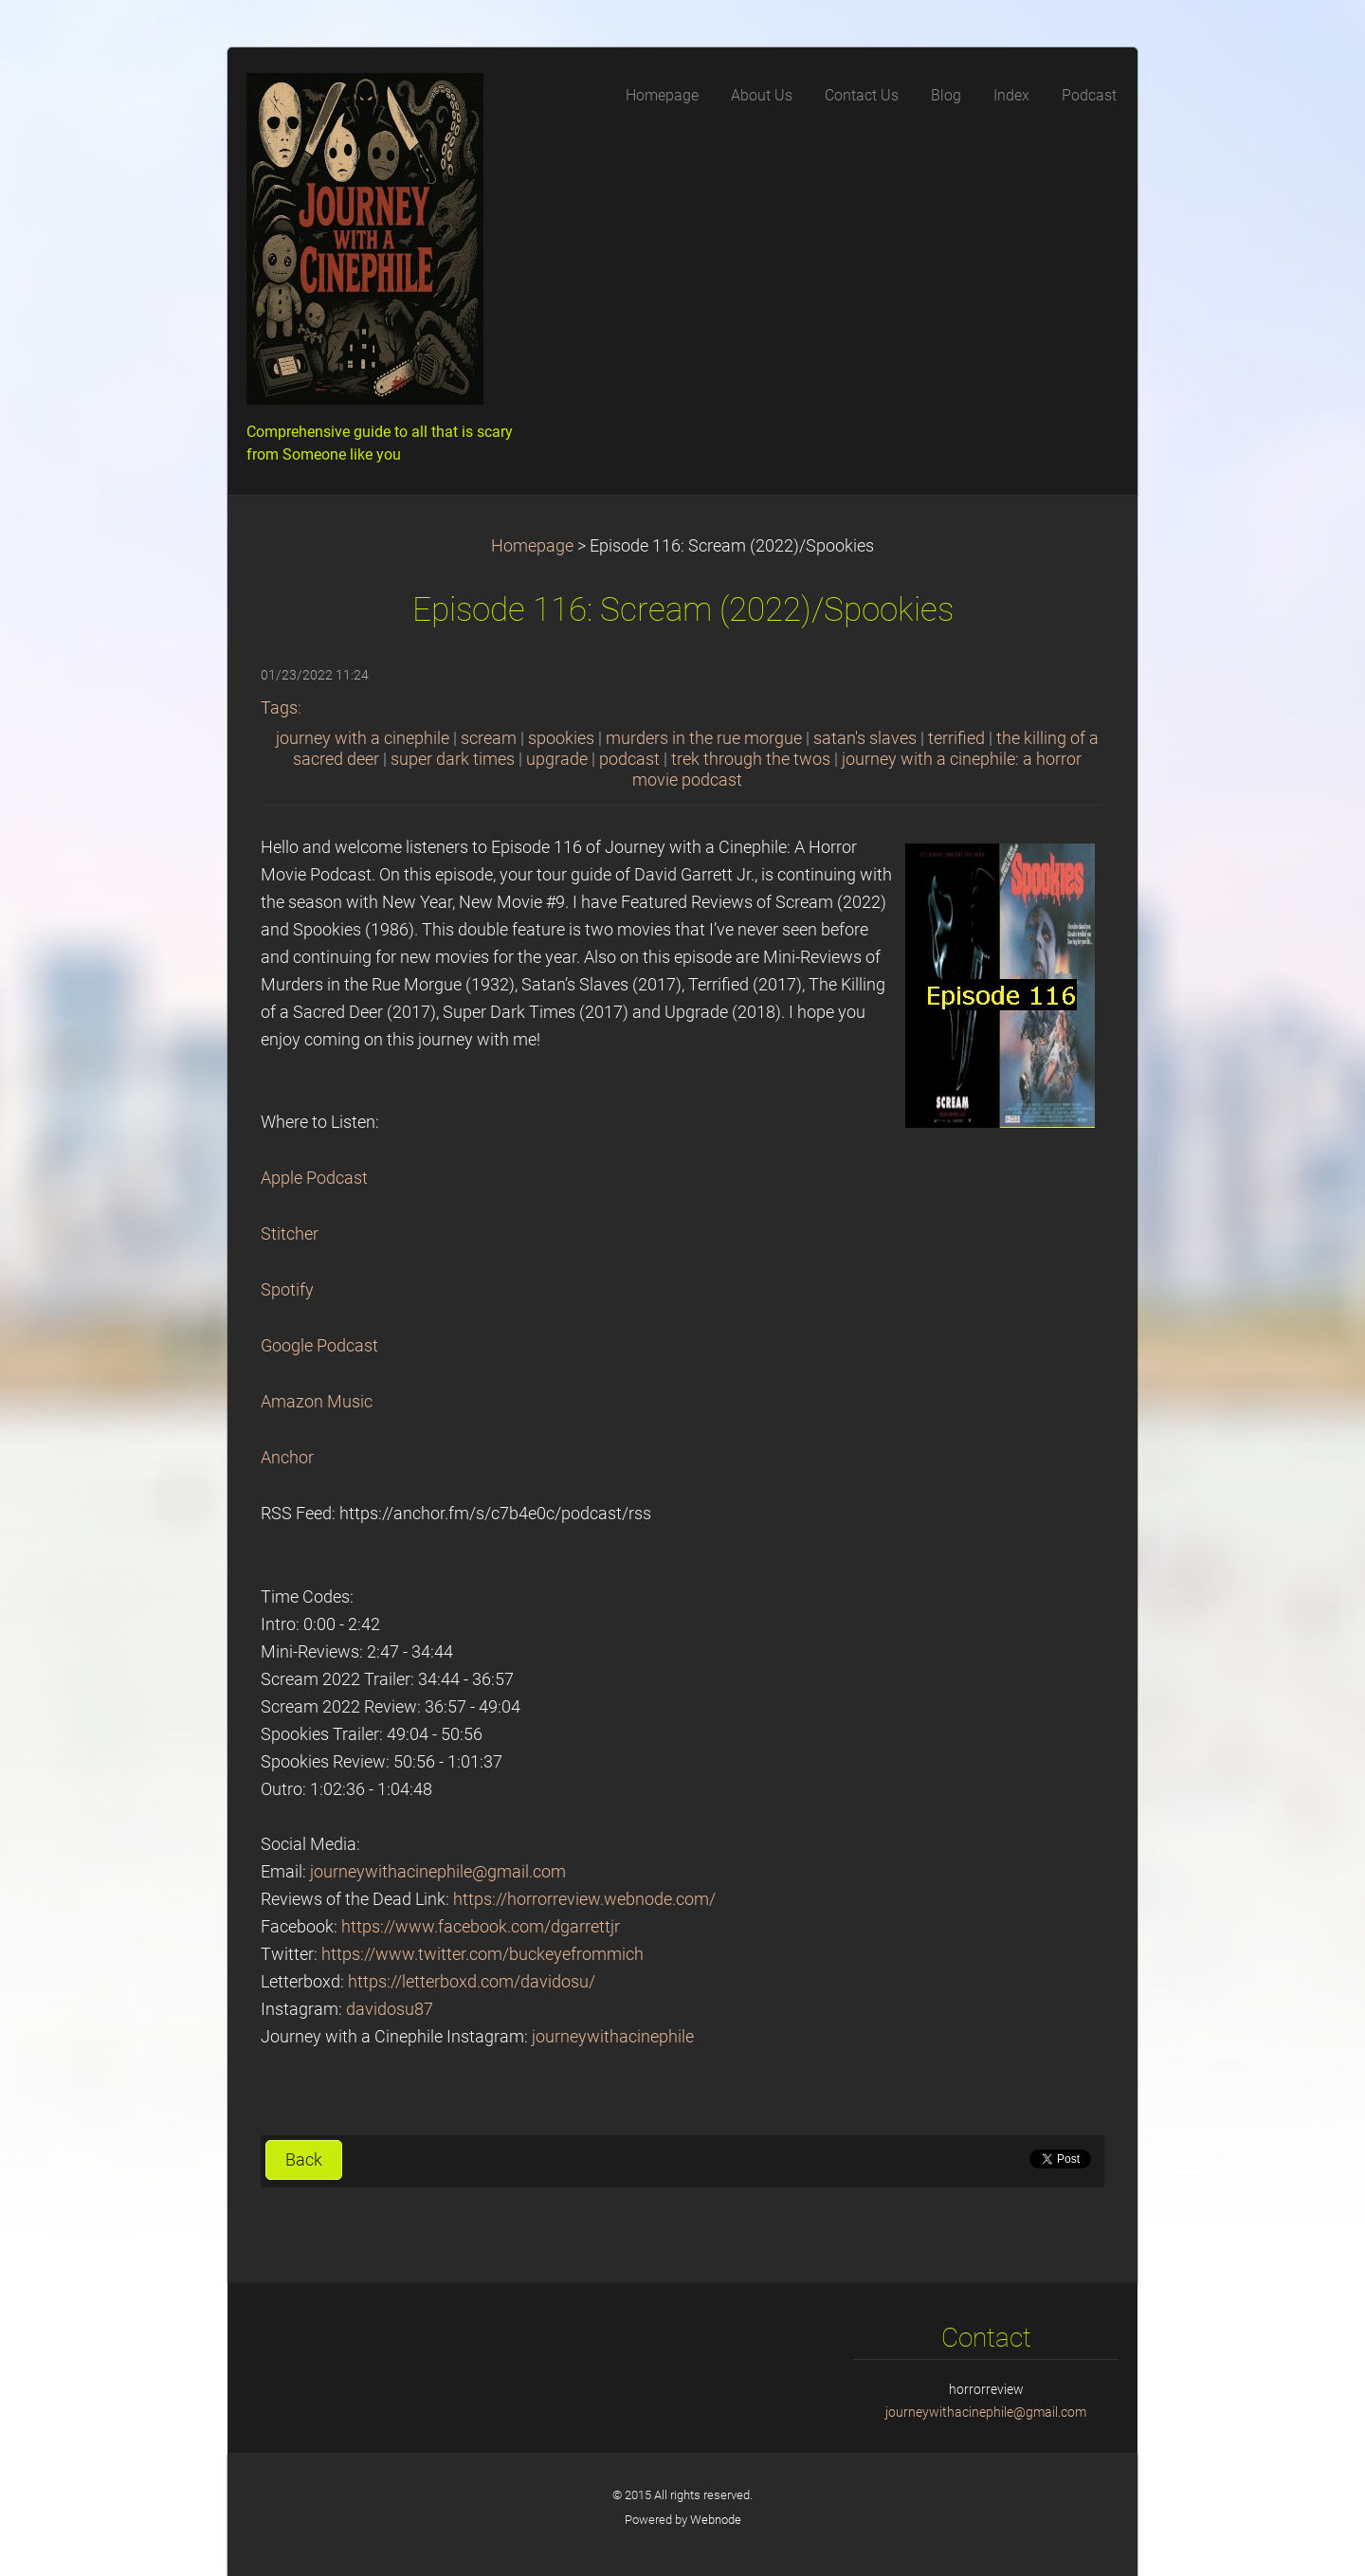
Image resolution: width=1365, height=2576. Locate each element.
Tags (279, 707)
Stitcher (289, 1234)
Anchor (287, 1457)
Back (303, 2159)
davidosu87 (389, 2009)
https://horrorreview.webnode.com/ (584, 1899)
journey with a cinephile (362, 738)
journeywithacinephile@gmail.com (438, 1871)
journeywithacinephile (613, 2036)
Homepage (532, 545)
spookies (561, 738)
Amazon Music (317, 1401)
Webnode (715, 2520)
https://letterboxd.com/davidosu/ (471, 1981)
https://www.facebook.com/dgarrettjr (480, 1926)
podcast (629, 759)
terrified (956, 738)
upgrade (557, 759)
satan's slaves (865, 738)
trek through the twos (750, 759)
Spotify (287, 1289)
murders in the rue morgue (704, 738)
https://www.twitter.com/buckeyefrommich (482, 1954)
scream (489, 738)
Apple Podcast (314, 1178)
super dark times (453, 759)
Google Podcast (319, 1345)
